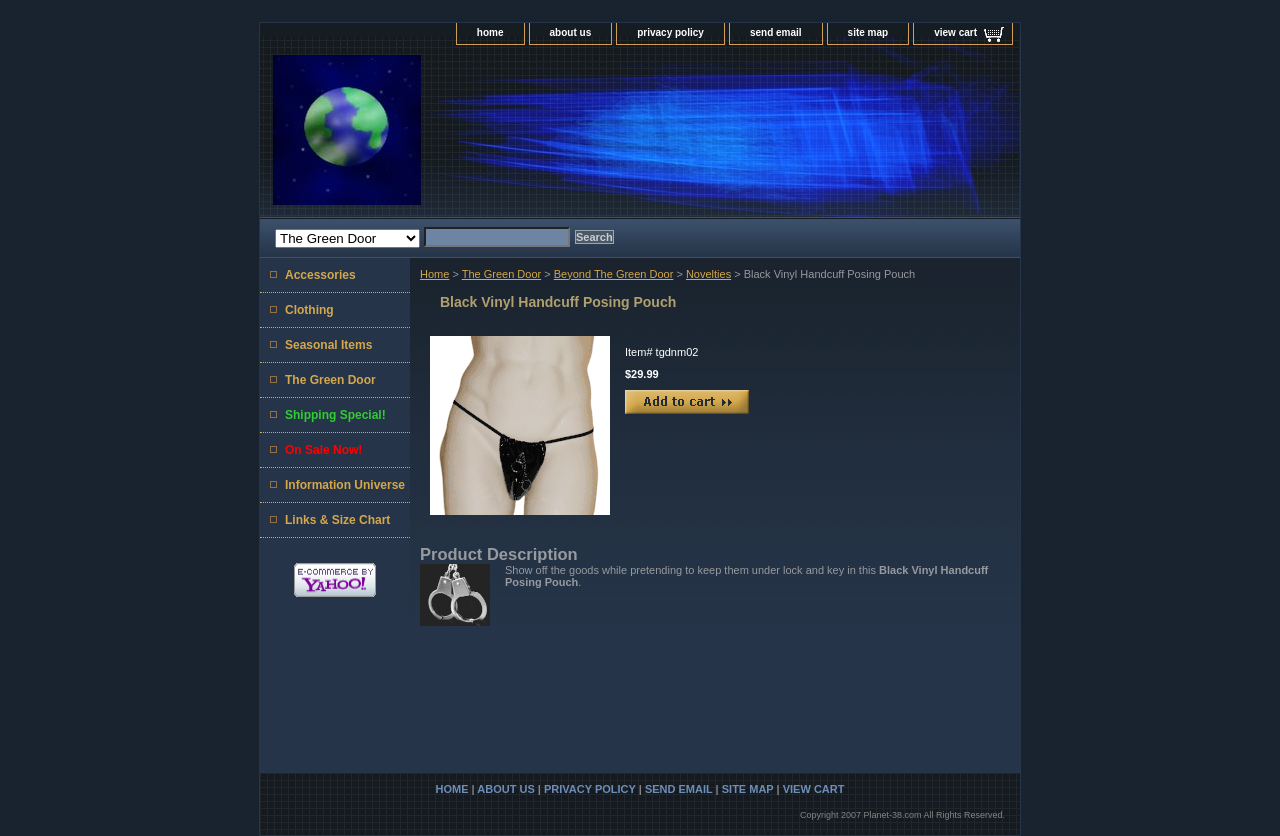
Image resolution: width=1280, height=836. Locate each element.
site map (868, 32)
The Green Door (501, 274)
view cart (955, 32)
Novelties (708, 274)
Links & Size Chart (337, 520)
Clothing (309, 310)
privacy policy (670, 32)
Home (434, 274)
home (490, 32)
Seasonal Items (328, 345)
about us (571, 32)
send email (776, 32)
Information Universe (345, 485)
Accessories (320, 275)
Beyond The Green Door (614, 274)
